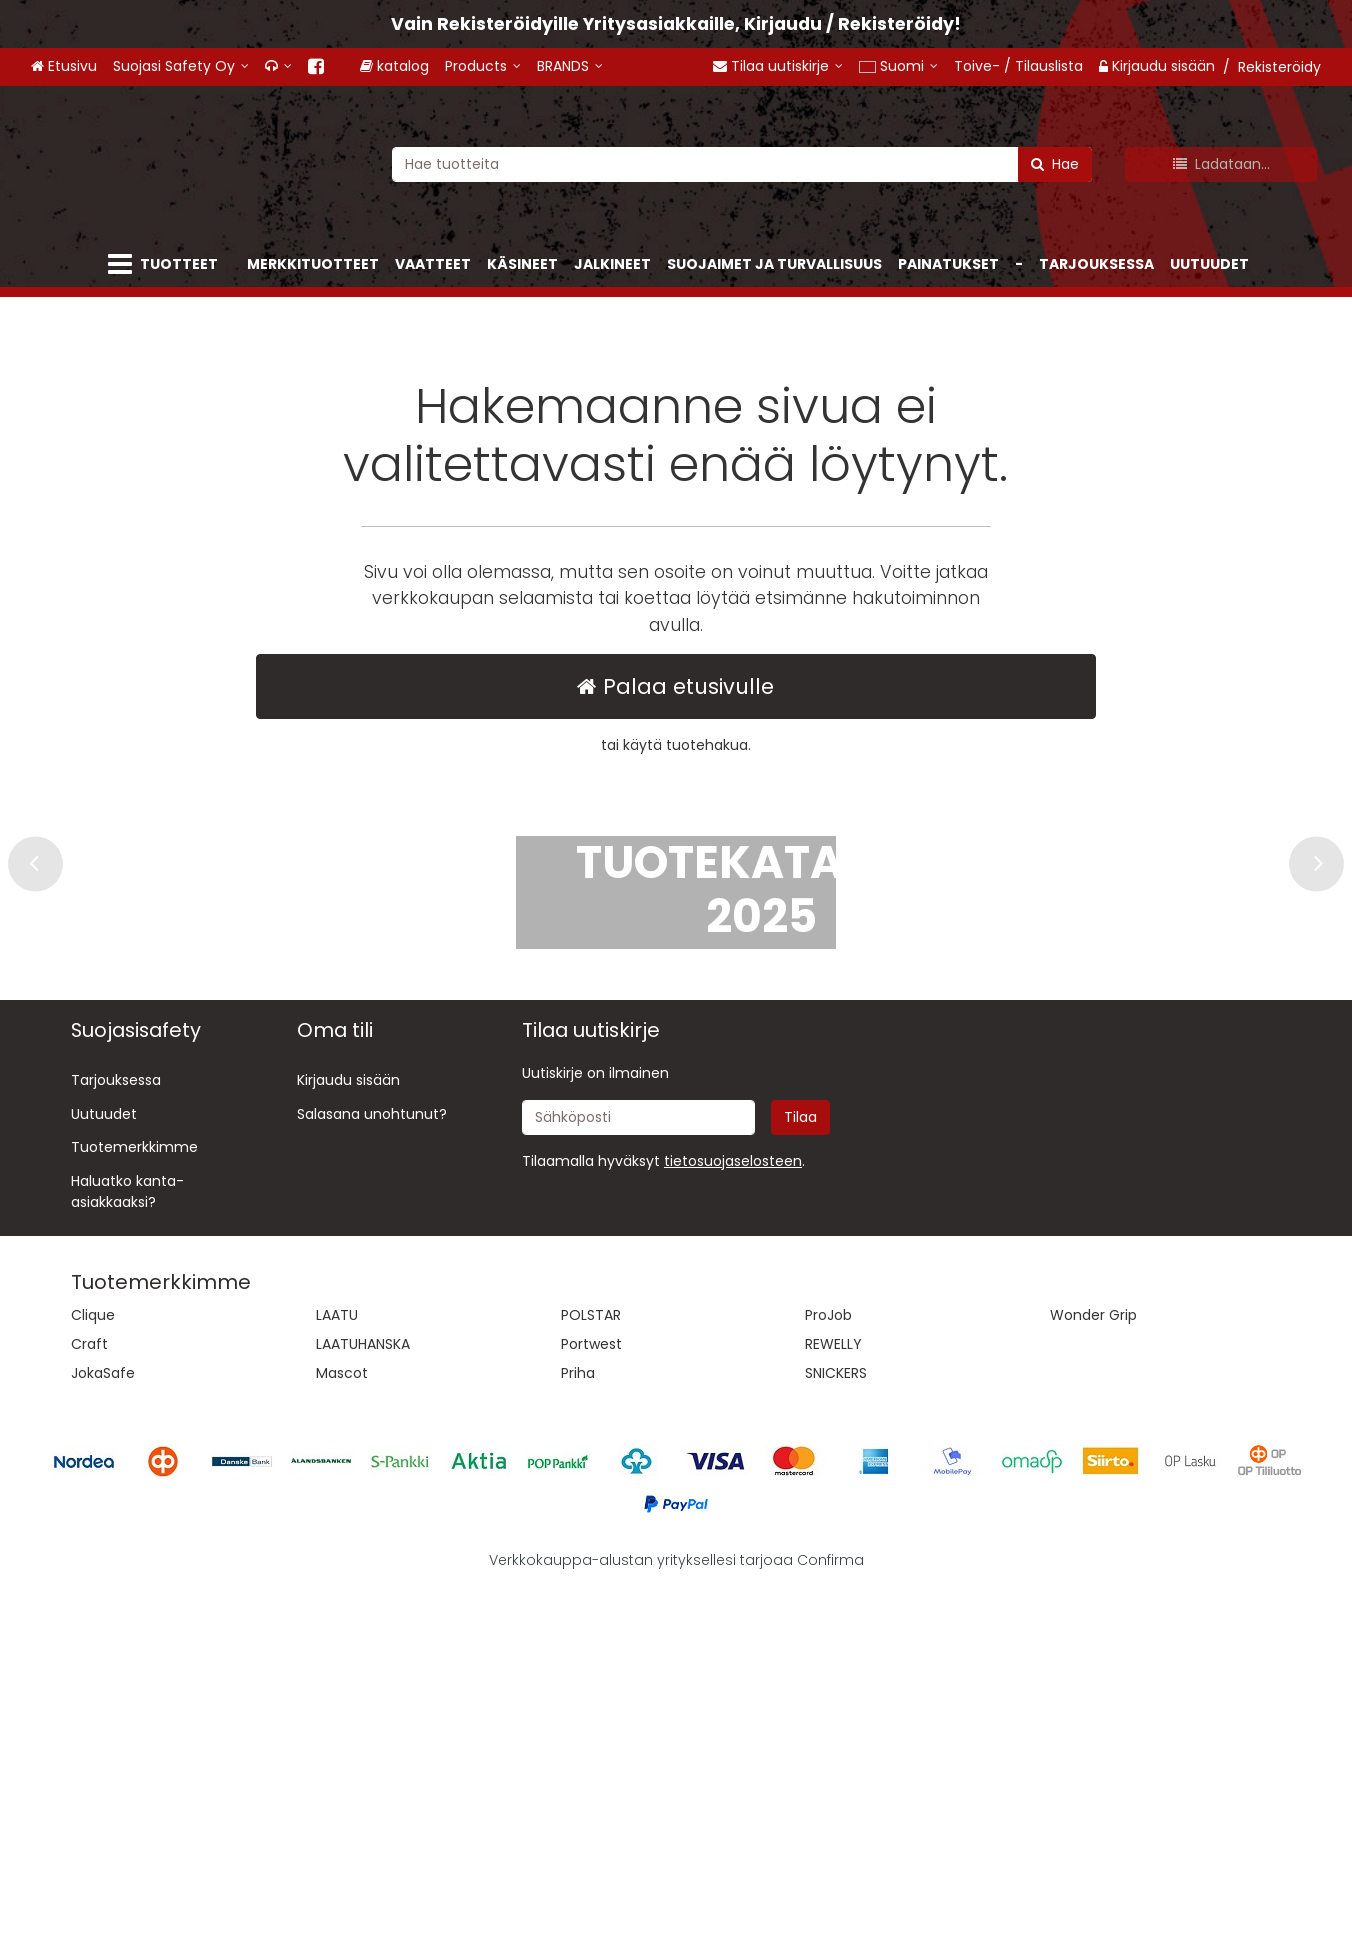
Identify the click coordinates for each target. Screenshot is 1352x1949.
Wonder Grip (1093, 1677)
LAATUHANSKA (363, 1706)
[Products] (500, 66)
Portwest (591, 1706)
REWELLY (833, 1706)
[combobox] (742, 163)
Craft (89, 1706)
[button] (733, 1523)
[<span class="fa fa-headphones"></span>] (278, 66)
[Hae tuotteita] (742, 163)
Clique (93, 1677)
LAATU (337, 1677)
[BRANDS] (587, 66)
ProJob (828, 1677)
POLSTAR (591, 1677)
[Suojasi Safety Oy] (181, 66)
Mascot (342, 1735)
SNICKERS (836, 1735)
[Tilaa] (800, 1479)
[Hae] (1055, 163)
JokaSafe (103, 1735)
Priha (578, 1735)
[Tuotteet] (167, 264)
